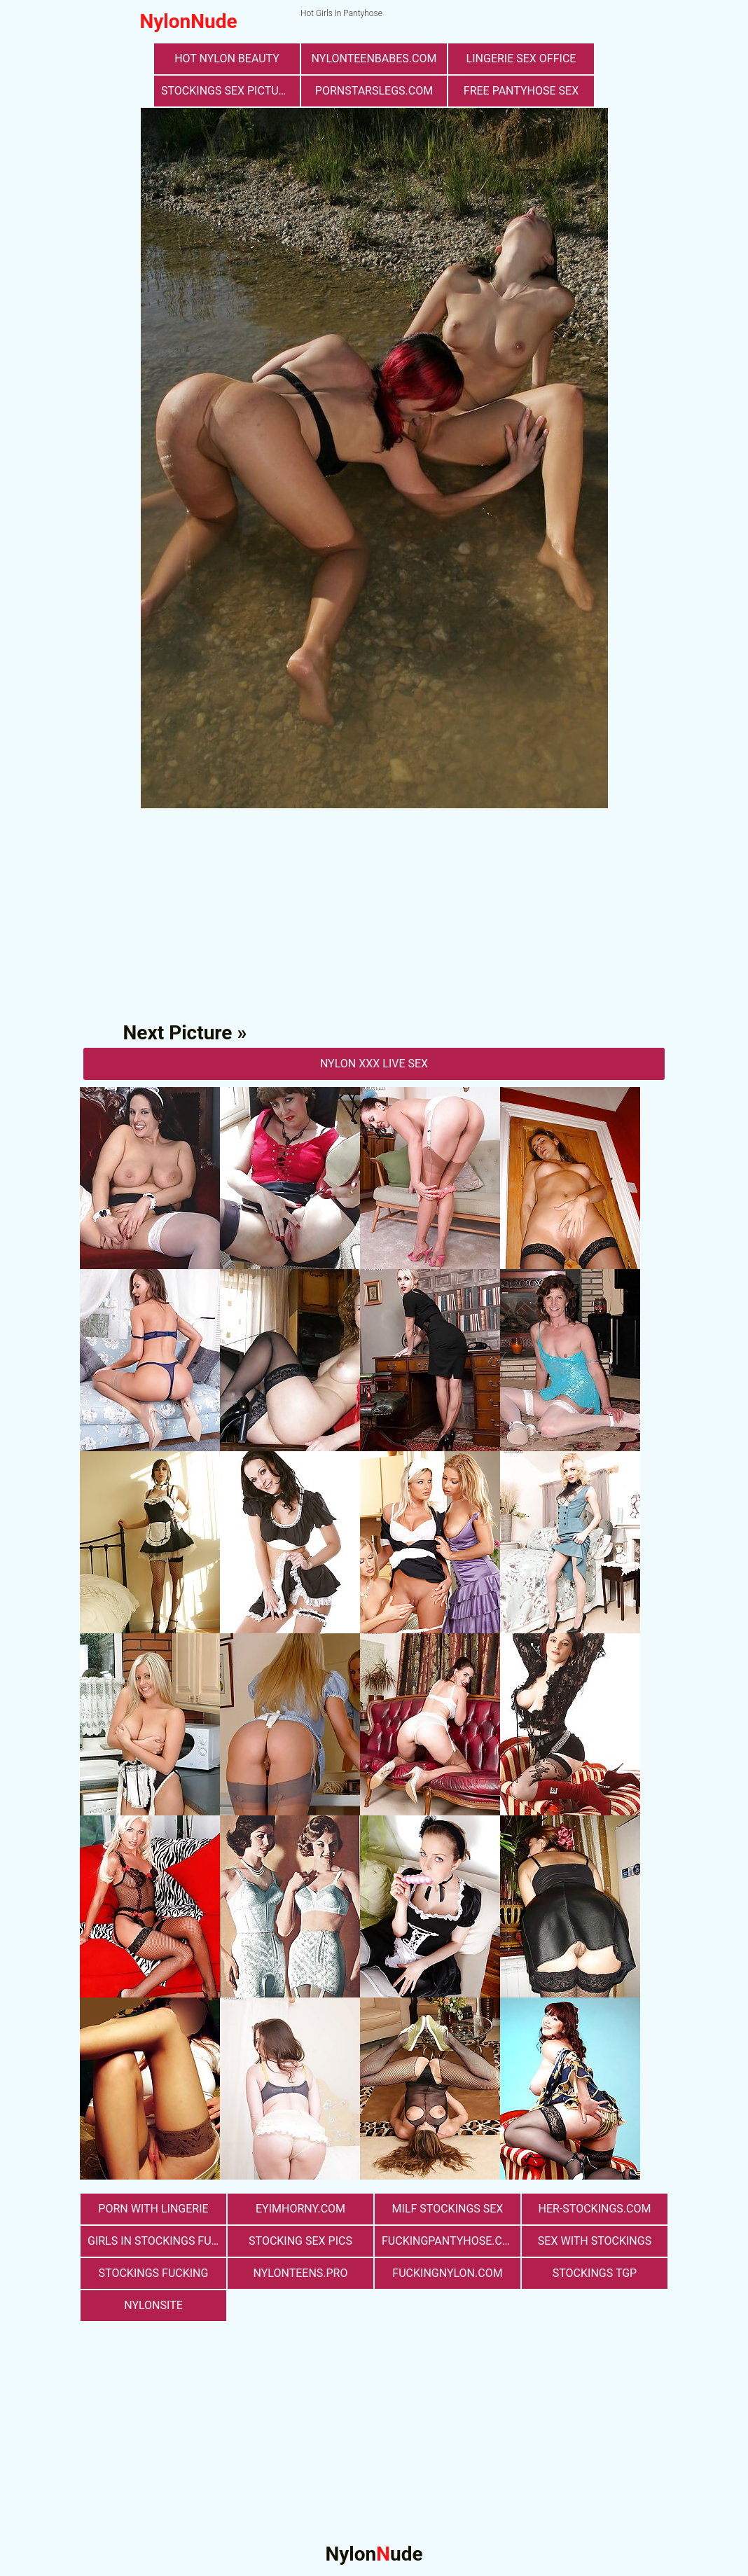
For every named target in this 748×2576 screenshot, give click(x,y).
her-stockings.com (595, 2208)
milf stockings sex (448, 2208)
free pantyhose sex (521, 90)
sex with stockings (594, 2241)
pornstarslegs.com (374, 90)
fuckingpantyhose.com (451, 2241)
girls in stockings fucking (157, 2241)
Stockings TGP (595, 2273)
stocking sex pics (300, 2241)
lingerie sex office (521, 58)
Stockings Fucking (154, 2273)
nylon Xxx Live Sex (374, 1063)
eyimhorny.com (300, 2208)
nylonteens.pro (301, 2273)
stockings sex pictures (229, 90)
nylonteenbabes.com (374, 58)
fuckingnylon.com (447, 2273)
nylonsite (153, 2305)
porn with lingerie (153, 2208)
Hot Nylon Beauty (226, 58)
